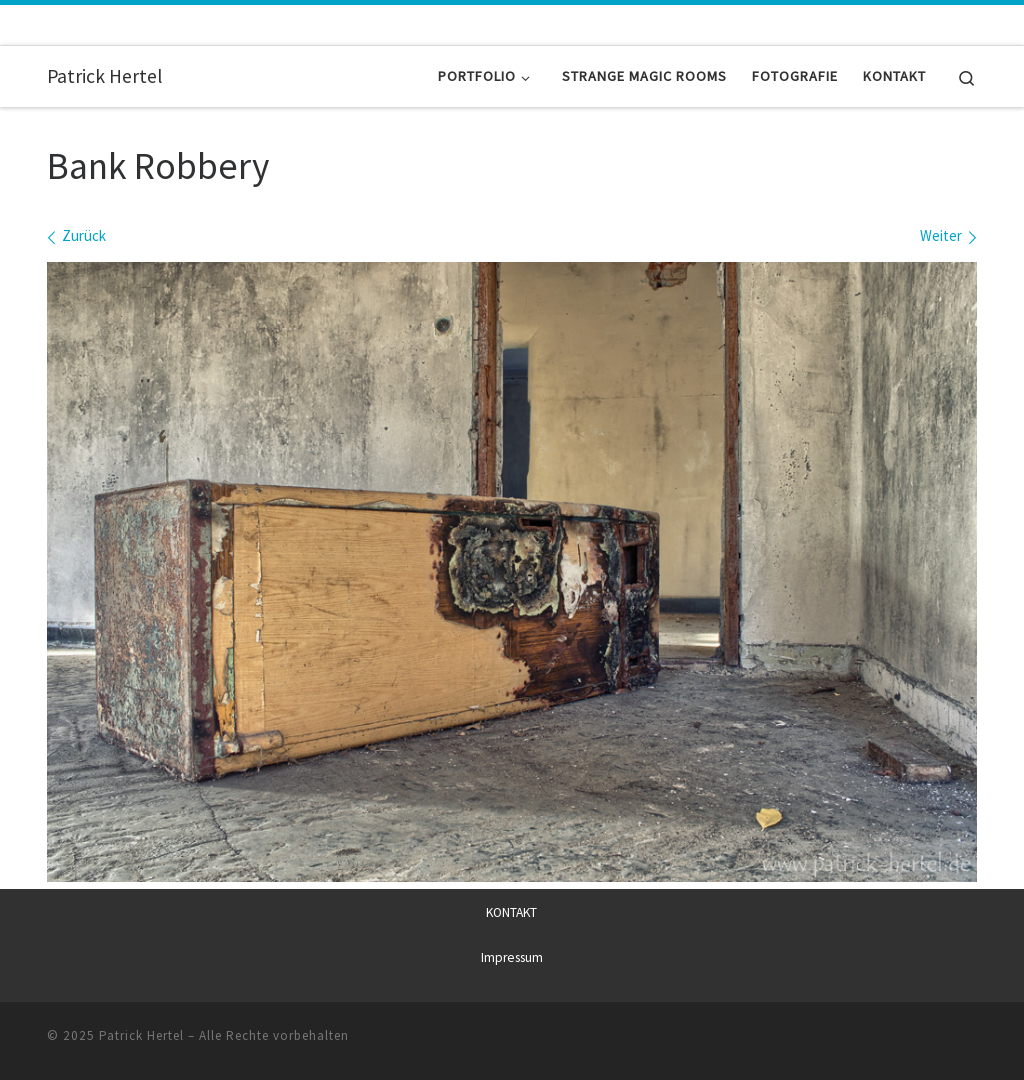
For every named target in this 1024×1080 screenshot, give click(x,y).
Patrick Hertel (141, 1035)
